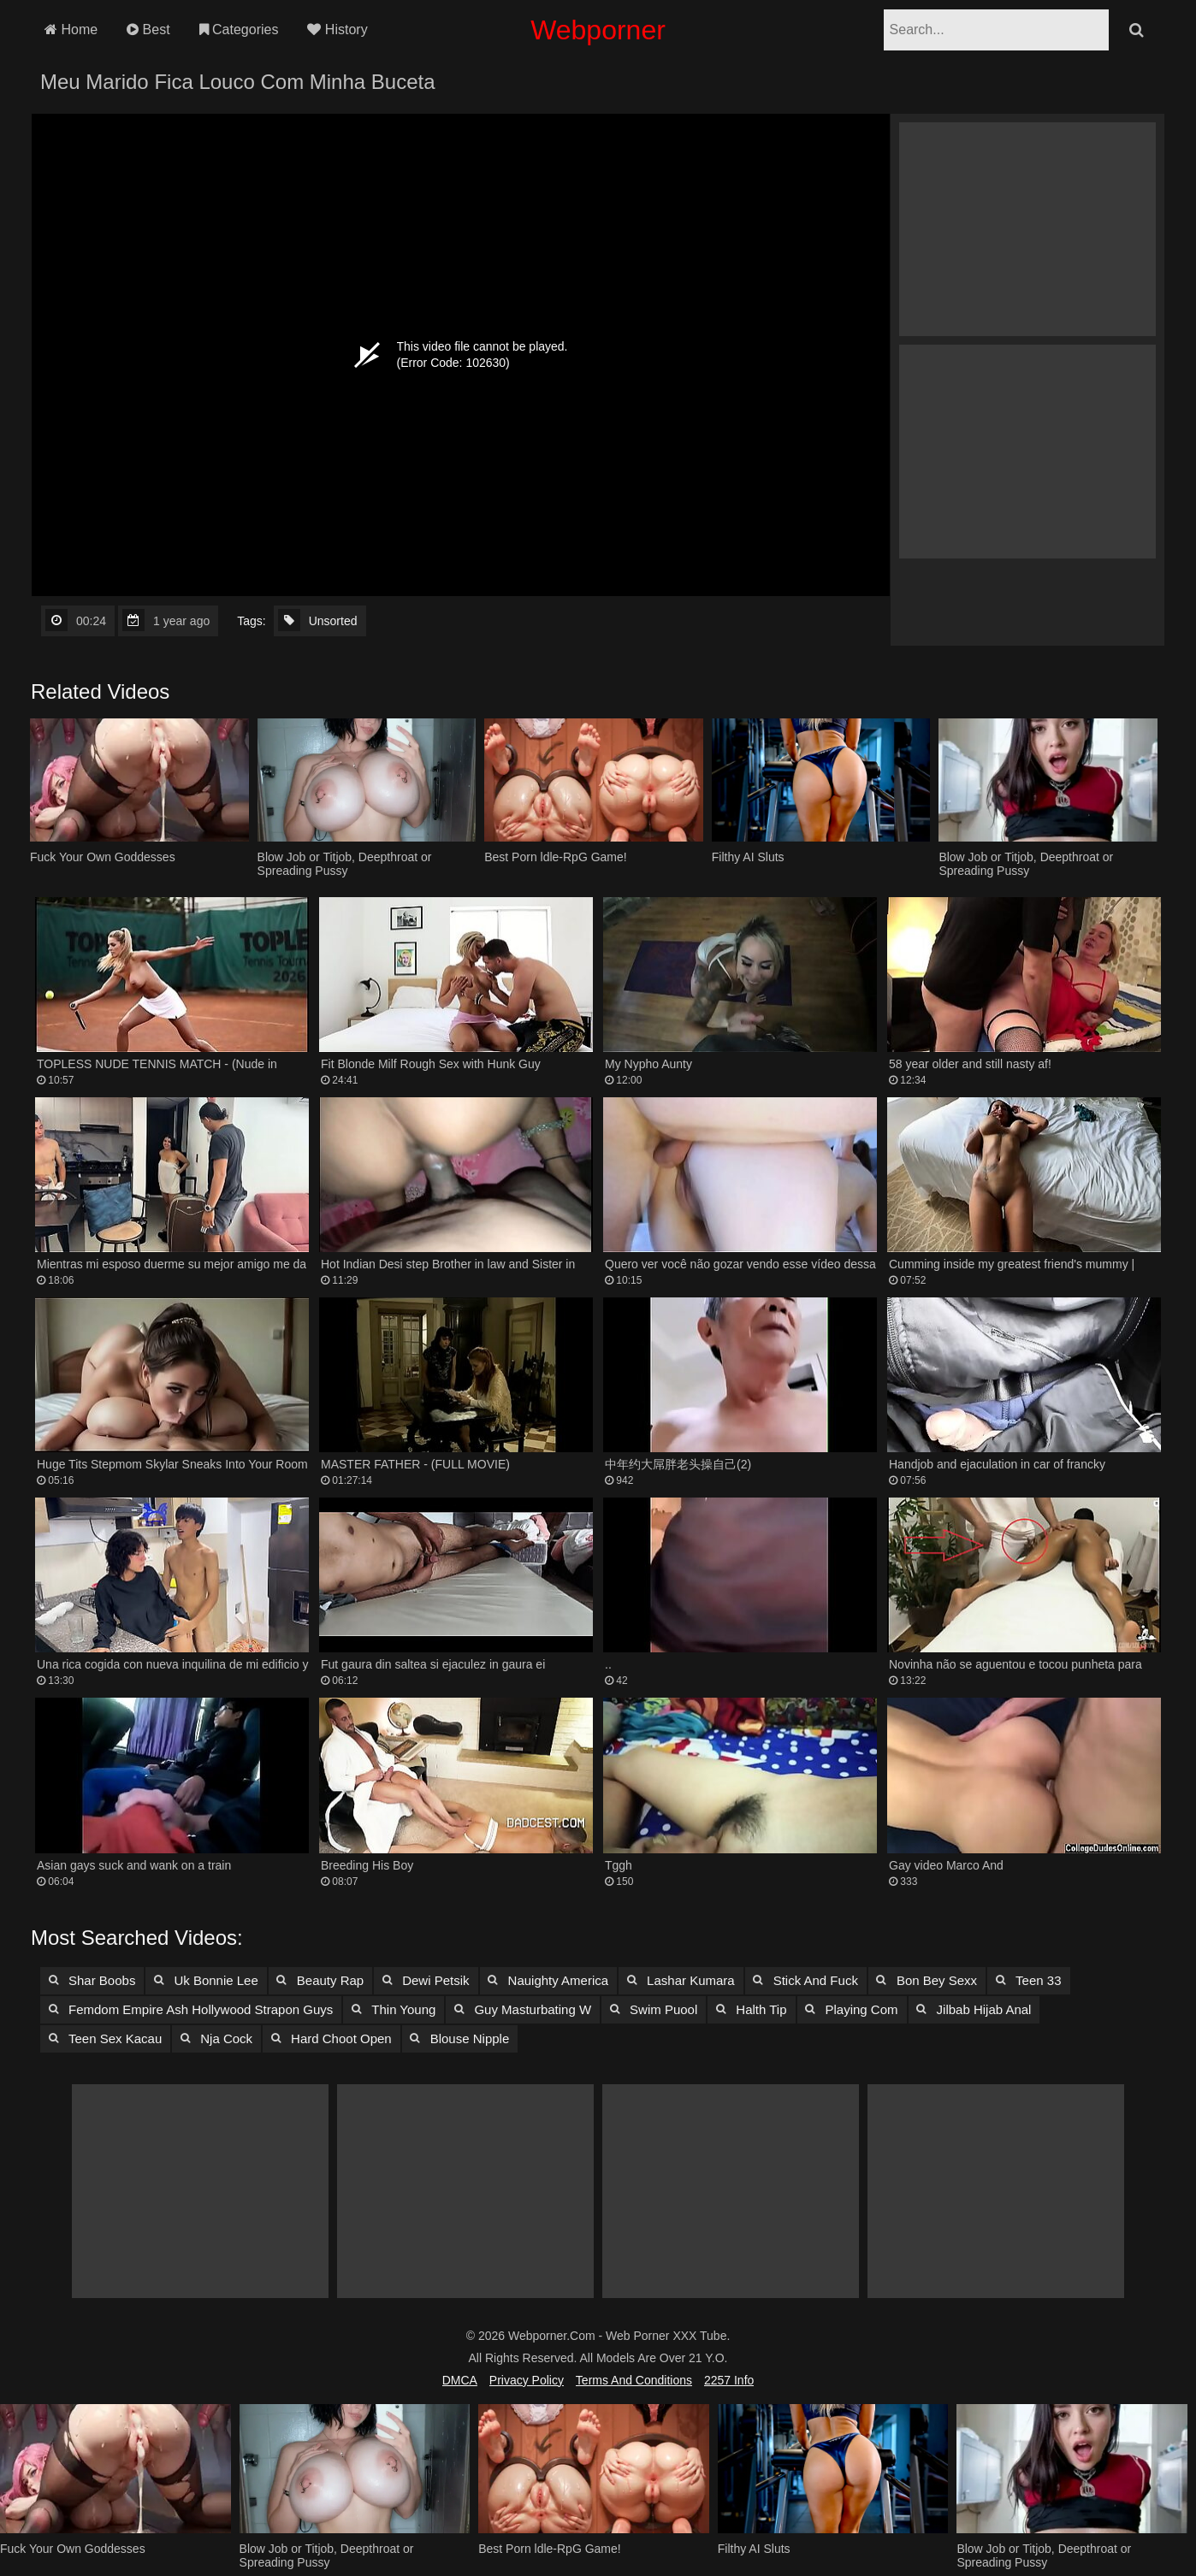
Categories (239, 29)
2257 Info (729, 2380)
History (337, 29)
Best (148, 29)
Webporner (598, 30)
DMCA (459, 2380)
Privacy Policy (526, 2380)
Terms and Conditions (634, 2380)
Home (71, 29)
